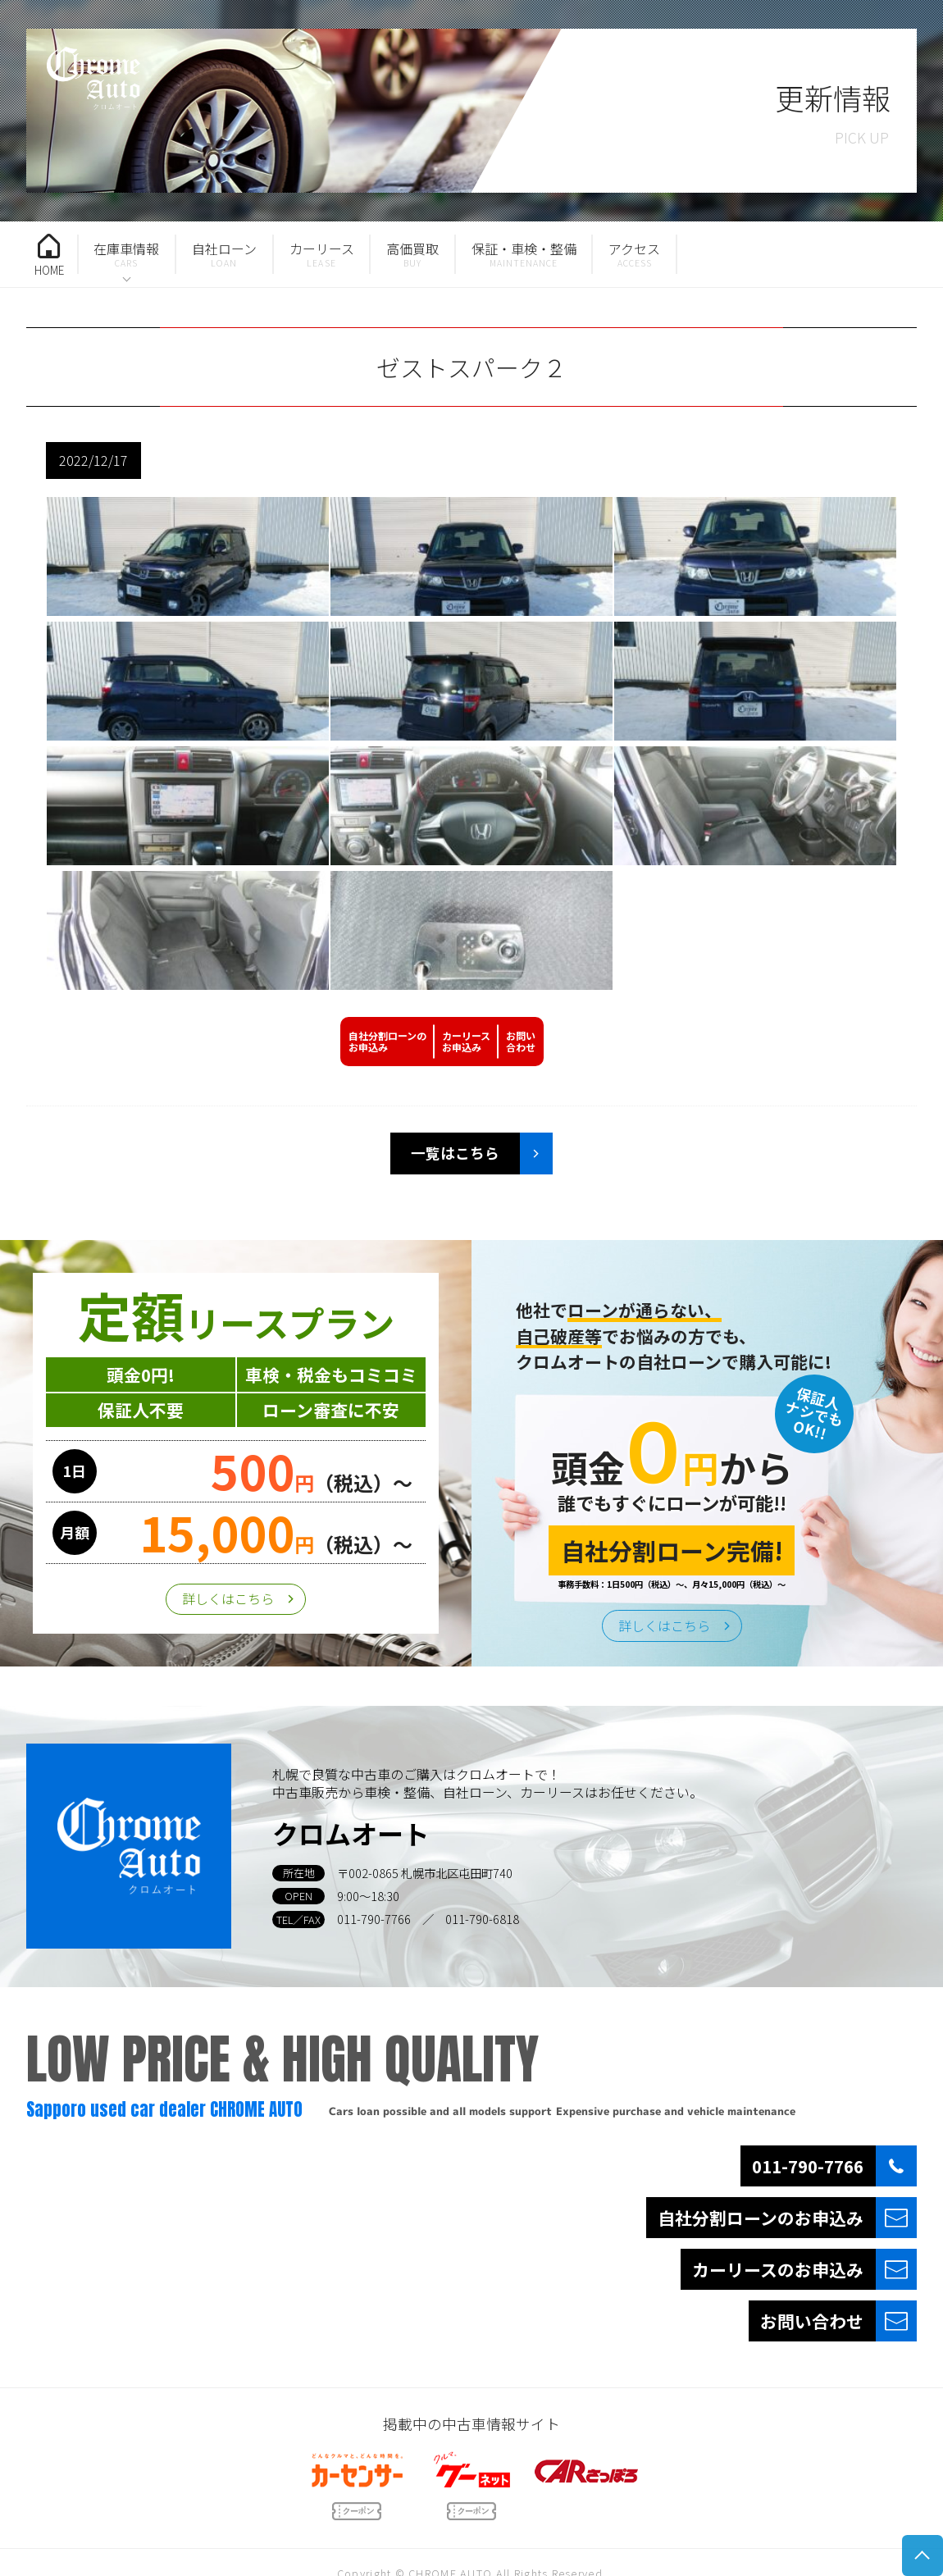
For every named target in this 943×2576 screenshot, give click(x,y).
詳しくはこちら (228, 1598)
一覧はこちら (455, 1152)
